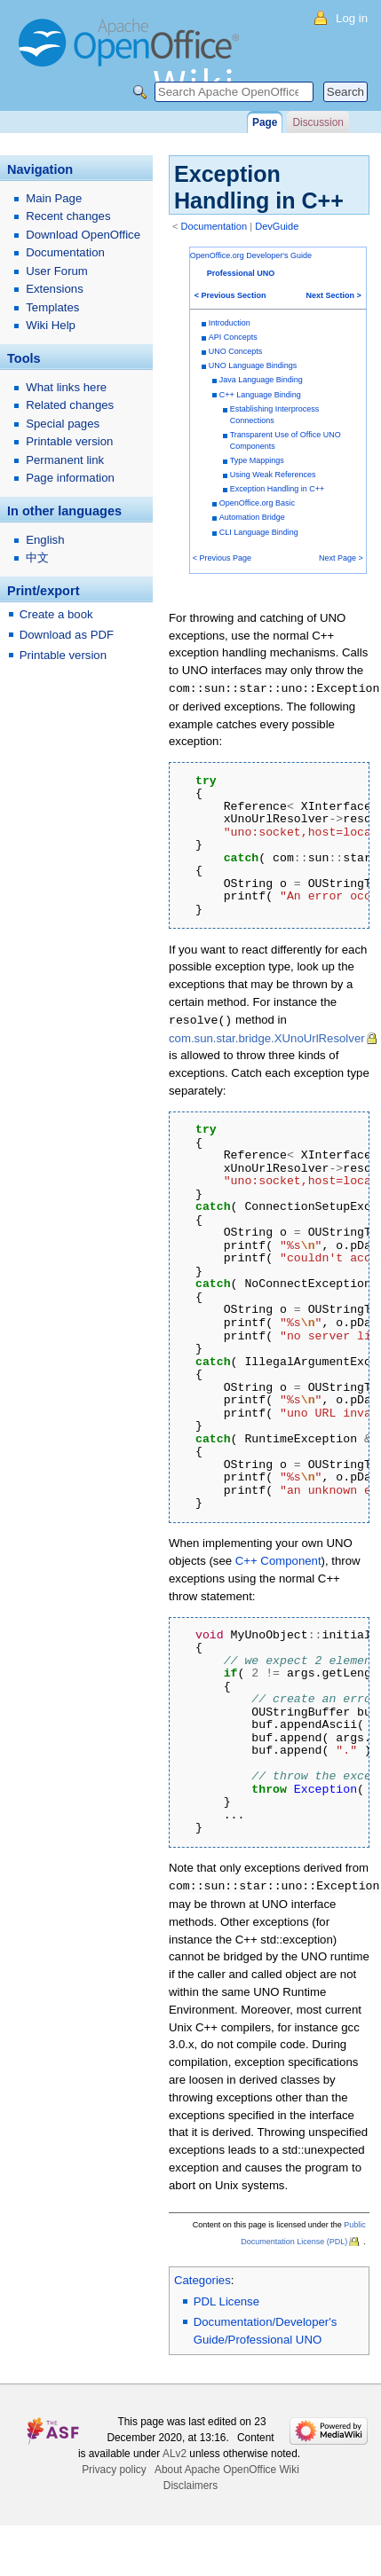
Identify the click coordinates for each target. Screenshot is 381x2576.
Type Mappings (257, 460)
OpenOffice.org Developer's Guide (251, 255)
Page (264, 122)
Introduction (229, 322)
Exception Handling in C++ (277, 488)
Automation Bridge (252, 517)
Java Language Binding (261, 379)
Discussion (317, 122)
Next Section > (333, 295)
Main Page (54, 198)
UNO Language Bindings (253, 365)
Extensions (54, 288)
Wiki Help (50, 325)
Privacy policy (114, 2467)
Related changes (70, 405)
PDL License (226, 2298)
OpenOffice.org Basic (257, 503)
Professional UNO (241, 273)
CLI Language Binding (258, 532)
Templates (52, 307)
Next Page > (341, 558)
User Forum (57, 271)
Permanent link (65, 460)
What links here (66, 387)
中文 (37, 557)
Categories (202, 2277)
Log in (352, 18)
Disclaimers (190, 2483)
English (45, 539)
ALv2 (175, 2451)
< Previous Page (222, 558)
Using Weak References (273, 474)
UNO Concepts (236, 351)
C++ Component (278, 1559)
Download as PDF (67, 634)
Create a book (56, 614)
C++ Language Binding (260, 394)
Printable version (69, 441)
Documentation (214, 226)
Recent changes (68, 216)
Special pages (62, 423)
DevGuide (276, 226)
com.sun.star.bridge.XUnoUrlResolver (267, 1036)
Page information (70, 477)
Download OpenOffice (83, 234)
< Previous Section (230, 295)
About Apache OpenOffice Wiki (227, 2467)
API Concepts (233, 337)
